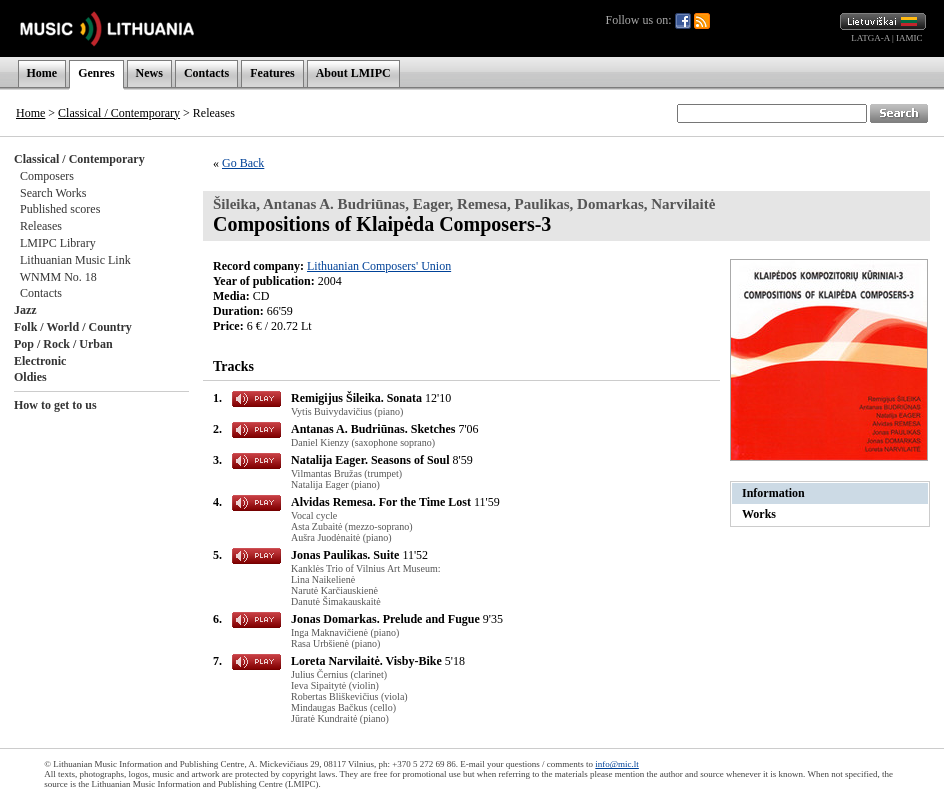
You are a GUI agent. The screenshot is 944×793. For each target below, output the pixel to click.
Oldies (30, 377)
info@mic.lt (617, 764)
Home (42, 73)
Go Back (243, 163)
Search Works (53, 193)
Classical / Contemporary (119, 113)
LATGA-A (870, 38)
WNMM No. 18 (58, 277)
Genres (96, 73)
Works (759, 514)
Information (773, 493)
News (149, 73)
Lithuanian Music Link (75, 260)
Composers (47, 176)
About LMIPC (353, 73)
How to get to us (55, 405)
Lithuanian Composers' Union (379, 266)
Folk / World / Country (73, 327)
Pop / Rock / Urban (63, 344)
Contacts (206, 73)
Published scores (60, 209)
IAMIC (909, 38)
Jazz (25, 310)
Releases (41, 226)
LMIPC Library (58, 243)
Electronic (40, 361)
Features (272, 73)
